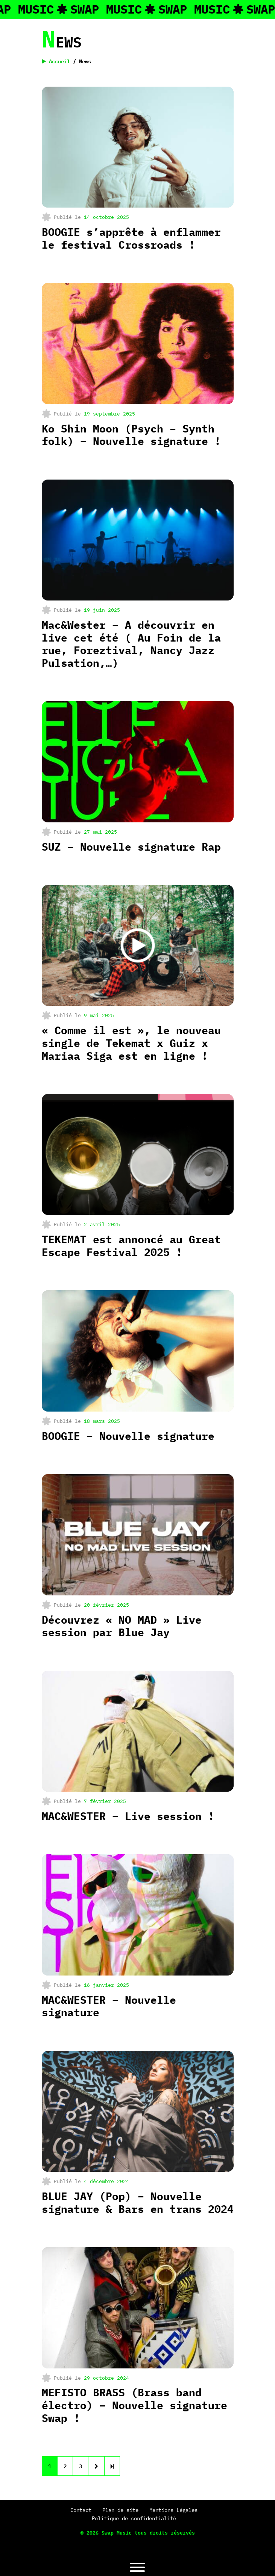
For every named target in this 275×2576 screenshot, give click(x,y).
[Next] (112, 2466)
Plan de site (120, 2509)
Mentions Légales (173, 2509)
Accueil (56, 61)
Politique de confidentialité (134, 2518)
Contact (80, 2509)
